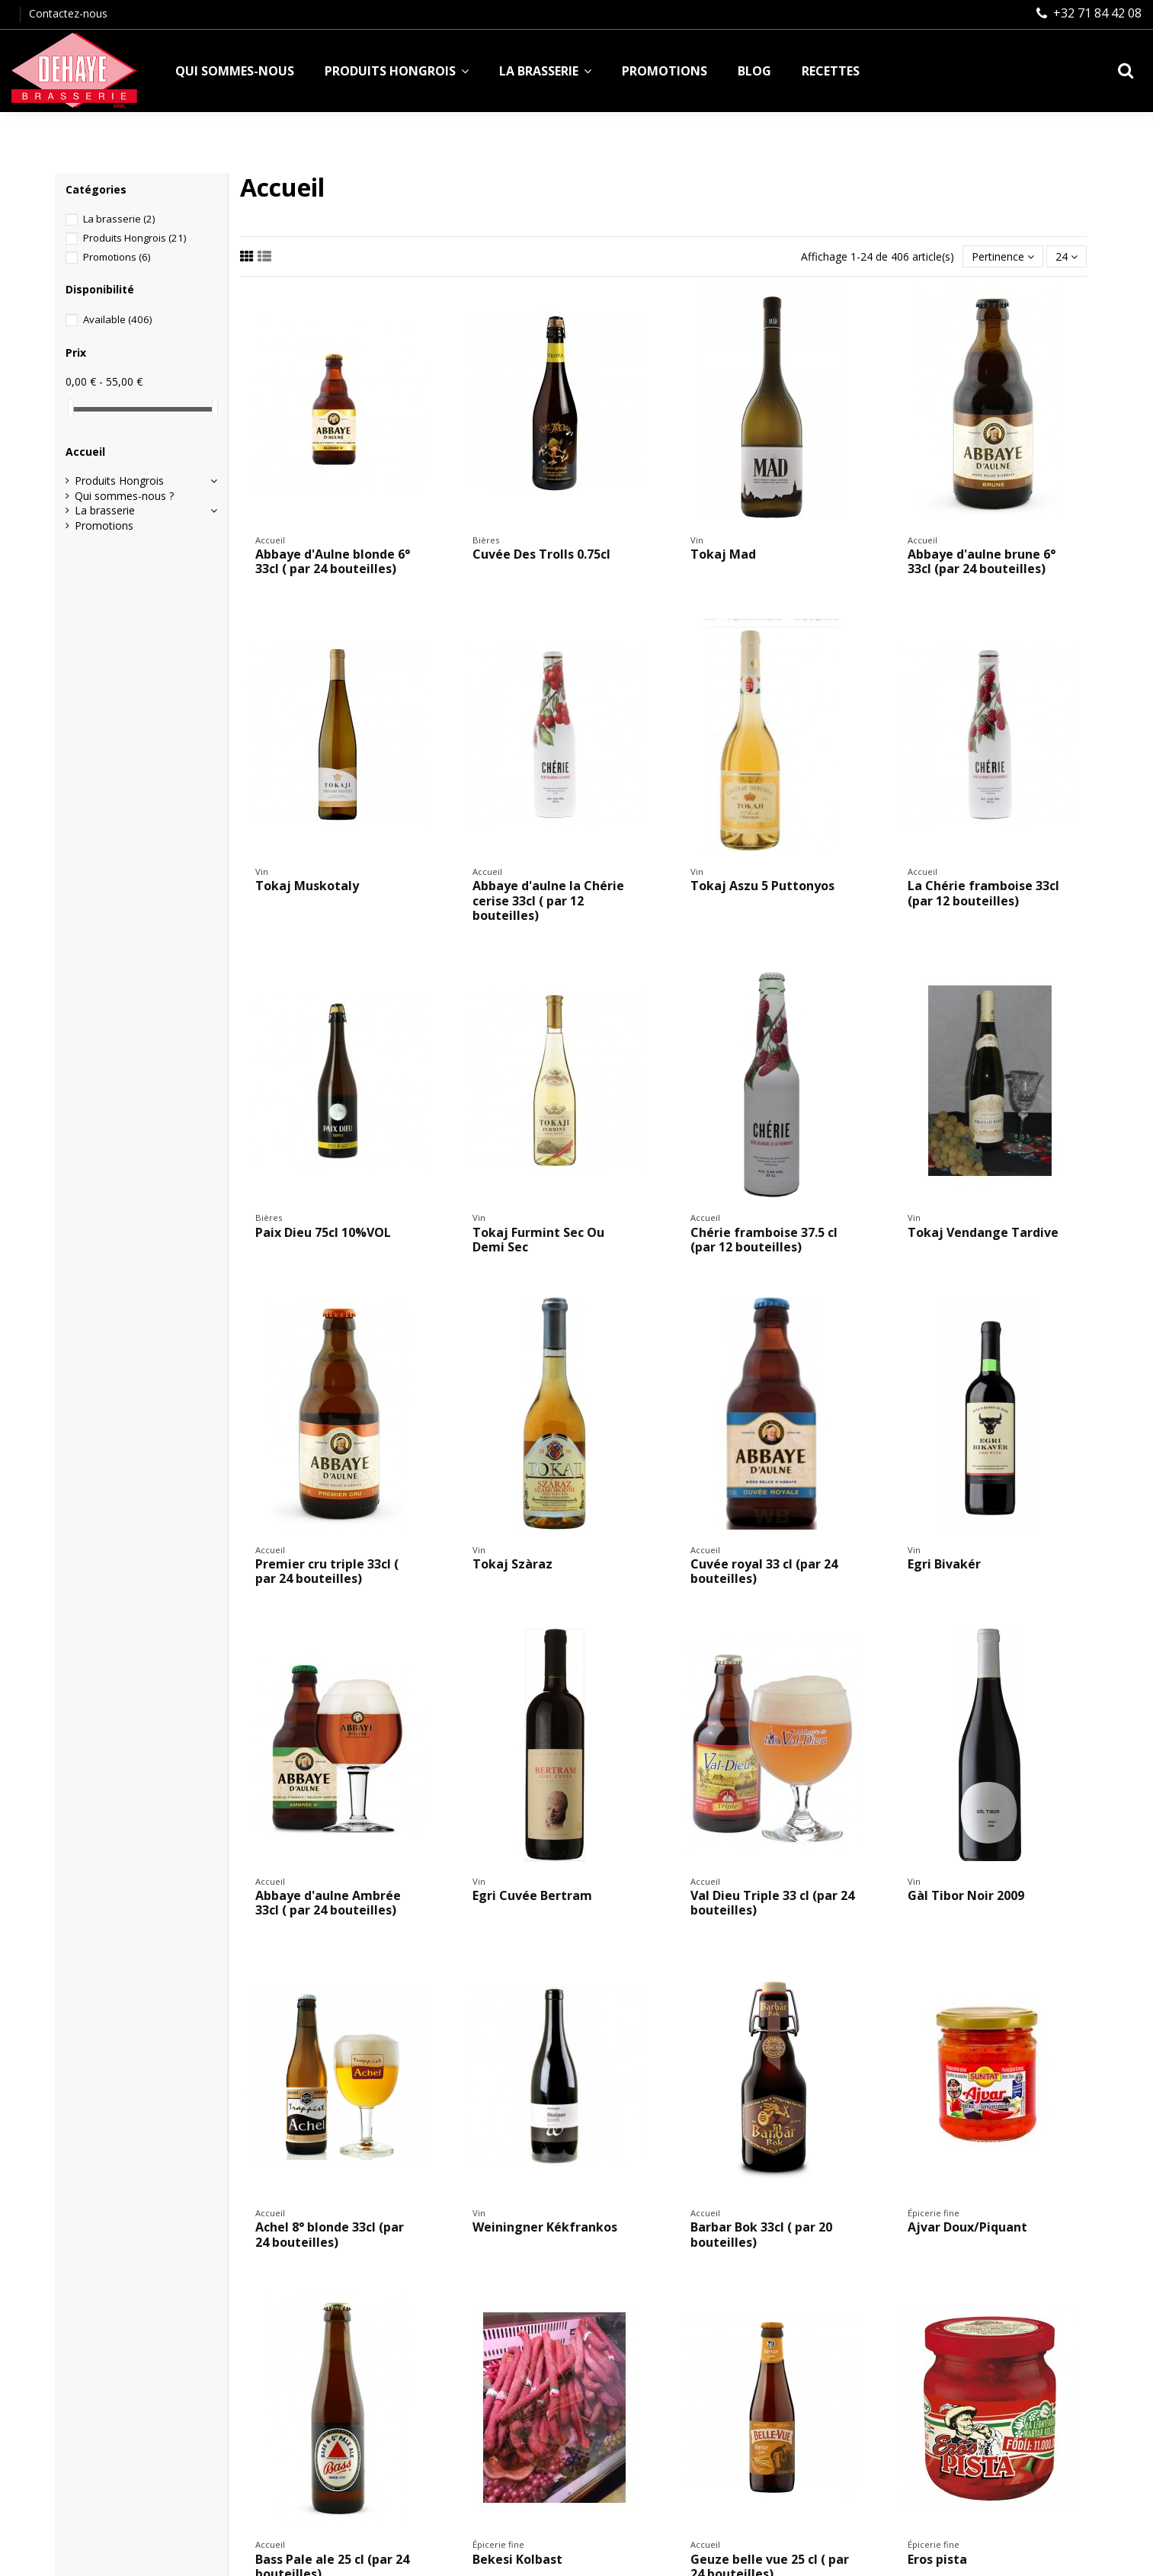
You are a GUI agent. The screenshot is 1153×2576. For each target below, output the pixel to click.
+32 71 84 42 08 (1097, 13)
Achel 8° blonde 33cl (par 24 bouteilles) (329, 2234)
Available (117, 319)
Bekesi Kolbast (517, 2559)
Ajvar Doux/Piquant (967, 2227)
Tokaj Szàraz (512, 1564)
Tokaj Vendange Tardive (983, 1232)
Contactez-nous (68, 13)
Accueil (85, 451)
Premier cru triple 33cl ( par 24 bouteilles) (327, 1571)
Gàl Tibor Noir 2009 (966, 1895)
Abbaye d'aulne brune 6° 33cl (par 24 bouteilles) (981, 561)
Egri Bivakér (944, 1564)
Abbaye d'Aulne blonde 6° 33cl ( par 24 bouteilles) (332, 561)
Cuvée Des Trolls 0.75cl (541, 554)
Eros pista (937, 2559)
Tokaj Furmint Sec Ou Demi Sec (538, 1239)
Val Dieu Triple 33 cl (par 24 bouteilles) (772, 1902)
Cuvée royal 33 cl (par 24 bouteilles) (764, 1571)
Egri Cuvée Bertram (532, 1895)
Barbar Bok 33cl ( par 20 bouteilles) (761, 2234)
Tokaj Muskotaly (307, 885)
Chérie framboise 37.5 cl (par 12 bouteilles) (764, 1239)
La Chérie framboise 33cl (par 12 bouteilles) (983, 892)
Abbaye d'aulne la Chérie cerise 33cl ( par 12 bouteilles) (548, 900)
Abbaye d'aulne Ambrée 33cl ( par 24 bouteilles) (328, 1902)
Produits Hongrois (134, 238)
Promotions (116, 257)
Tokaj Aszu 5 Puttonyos (762, 885)
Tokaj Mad (723, 554)
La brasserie (119, 219)
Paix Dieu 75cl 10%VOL (323, 1232)
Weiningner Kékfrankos (544, 2227)
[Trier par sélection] (1002, 256)
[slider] (71, 408)
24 (1066, 256)
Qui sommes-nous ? (124, 496)
